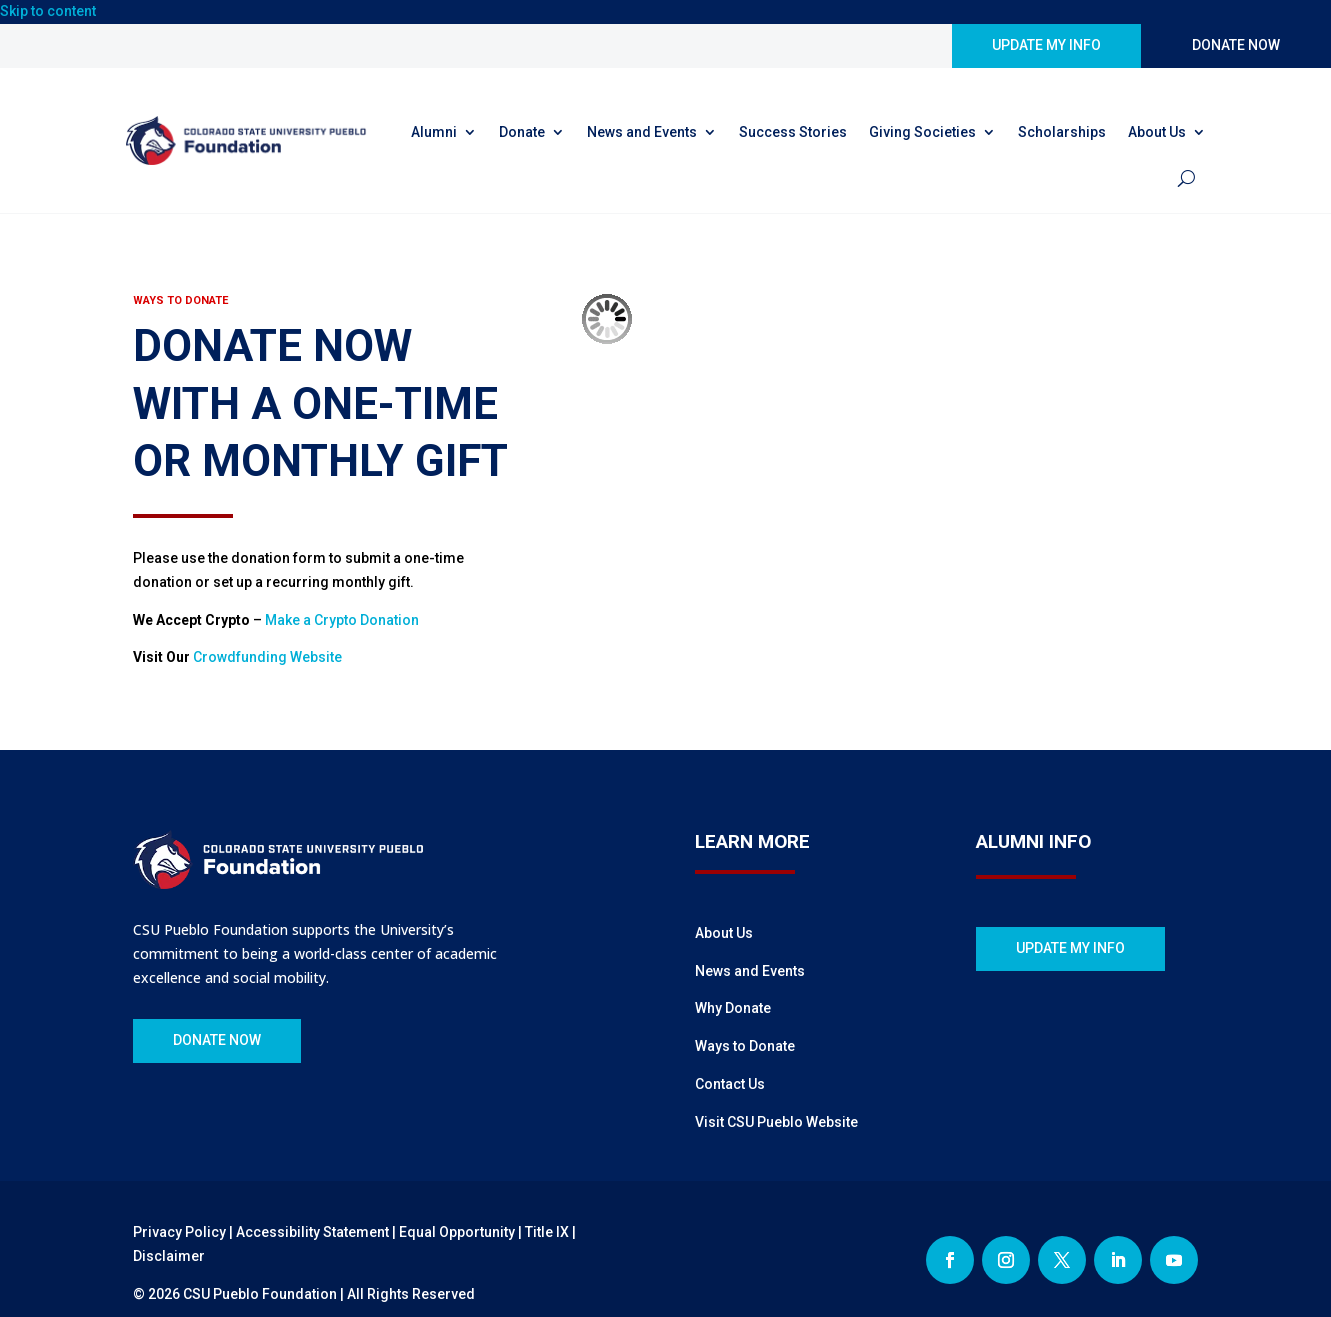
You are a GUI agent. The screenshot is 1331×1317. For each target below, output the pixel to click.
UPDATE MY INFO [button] (1046, 45)
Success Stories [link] (793, 132)
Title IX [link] (547, 1232)
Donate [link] (522, 132)
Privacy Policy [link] (179, 1232)
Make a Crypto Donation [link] (342, 620)
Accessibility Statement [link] (312, 1232)
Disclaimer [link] (169, 1256)
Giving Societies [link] (922, 132)
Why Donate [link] (733, 1008)
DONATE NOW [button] (1236, 45)
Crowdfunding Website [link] (267, 657)
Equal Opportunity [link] (457, 1232)
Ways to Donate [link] (745, 1046)
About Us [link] (1157, 132)
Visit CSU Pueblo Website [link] (776, 1122)
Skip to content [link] (48, 11)
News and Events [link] (642, 132)
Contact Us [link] (730, 1084)
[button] (950, 1260)
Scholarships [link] (1062, 132)
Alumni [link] (434, 132)
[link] (250, 140)
